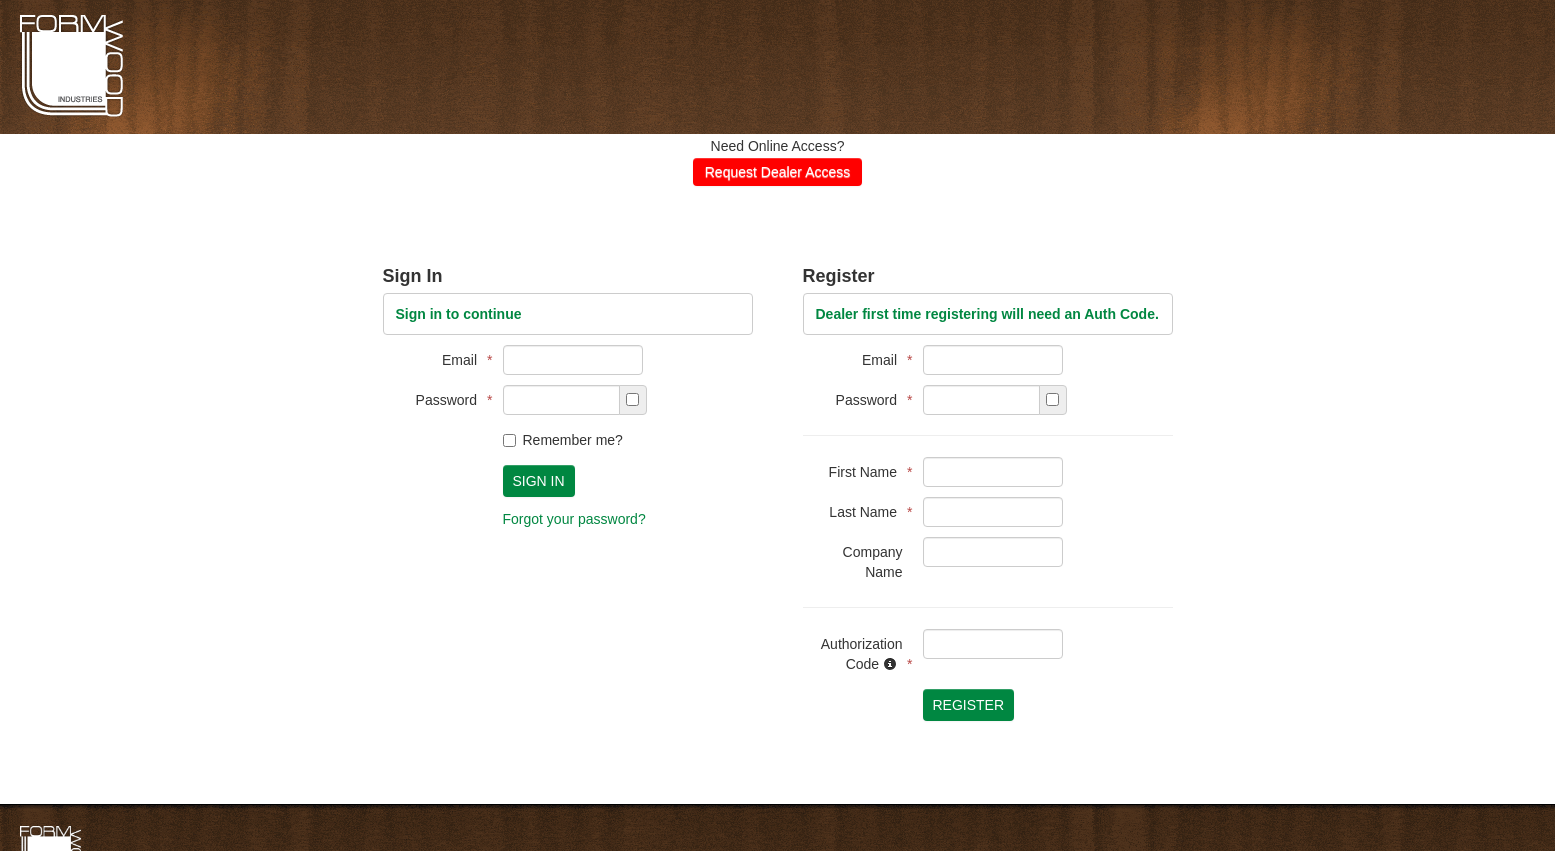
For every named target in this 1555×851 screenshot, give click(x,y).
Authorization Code (862, 654)
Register (969, 705)
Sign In (539, 481)
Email (462, 360)
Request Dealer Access (778, 172)
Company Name (873, 562)
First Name (866, 472)
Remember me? (563, 440)
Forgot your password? (574, 519)
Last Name (865, 512)
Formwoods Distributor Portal (71, 114)
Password (449, 400)
